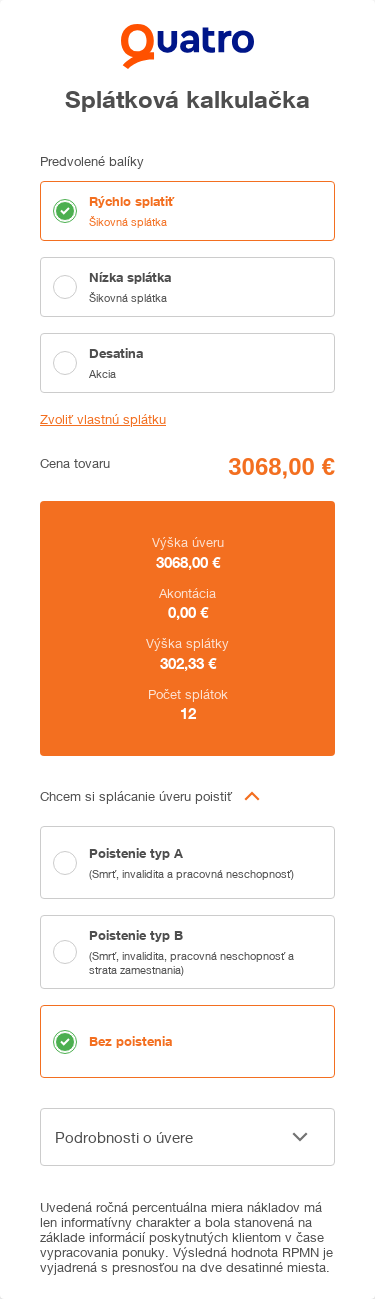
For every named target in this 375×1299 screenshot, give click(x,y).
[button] (187, 796)
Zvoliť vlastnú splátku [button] (103, 419)
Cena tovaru (75, 463)
